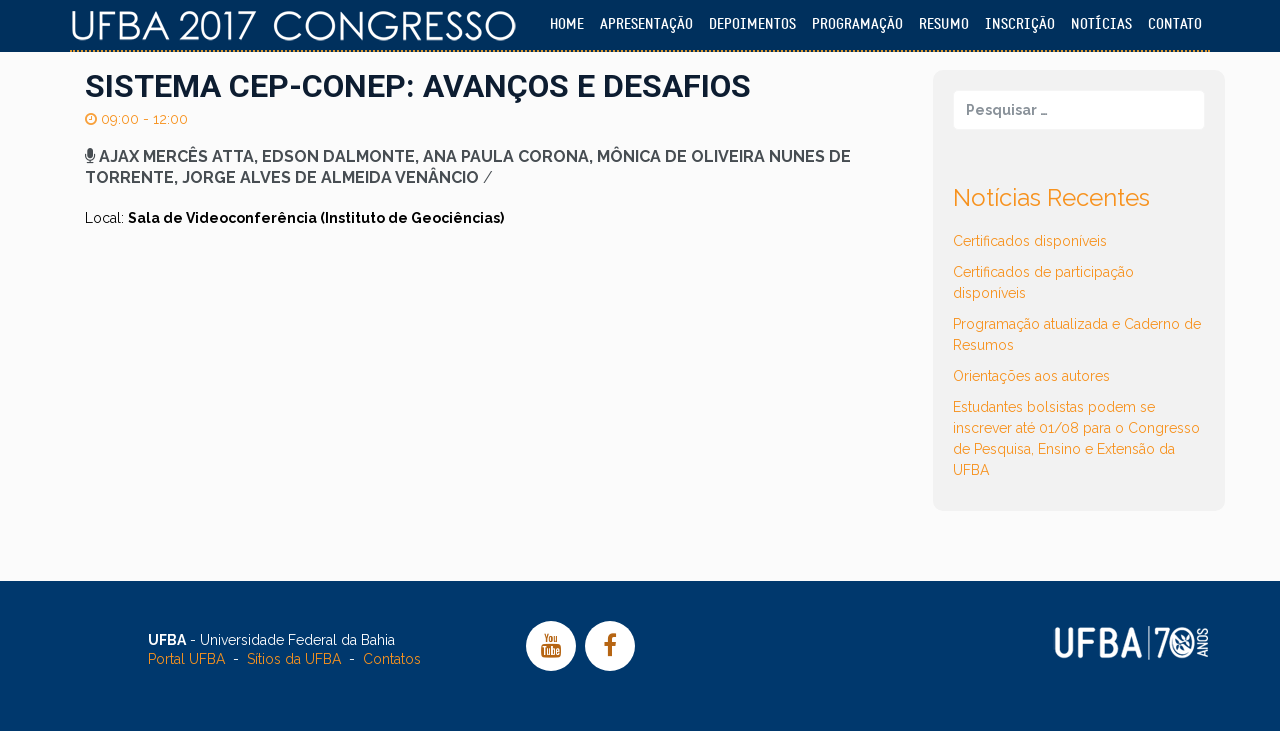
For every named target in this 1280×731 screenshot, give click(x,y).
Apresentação (646, 24)
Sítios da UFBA (294, 659)
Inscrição (1020, 24)
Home (567, 24)
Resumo (944, 24)
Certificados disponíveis (1030, 241)
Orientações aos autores (1031, 376)
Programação (857, 24)
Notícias (1101, 24)
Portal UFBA (186, 659)
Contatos (392, 659)
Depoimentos (752, 24)
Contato (1175, 24)
